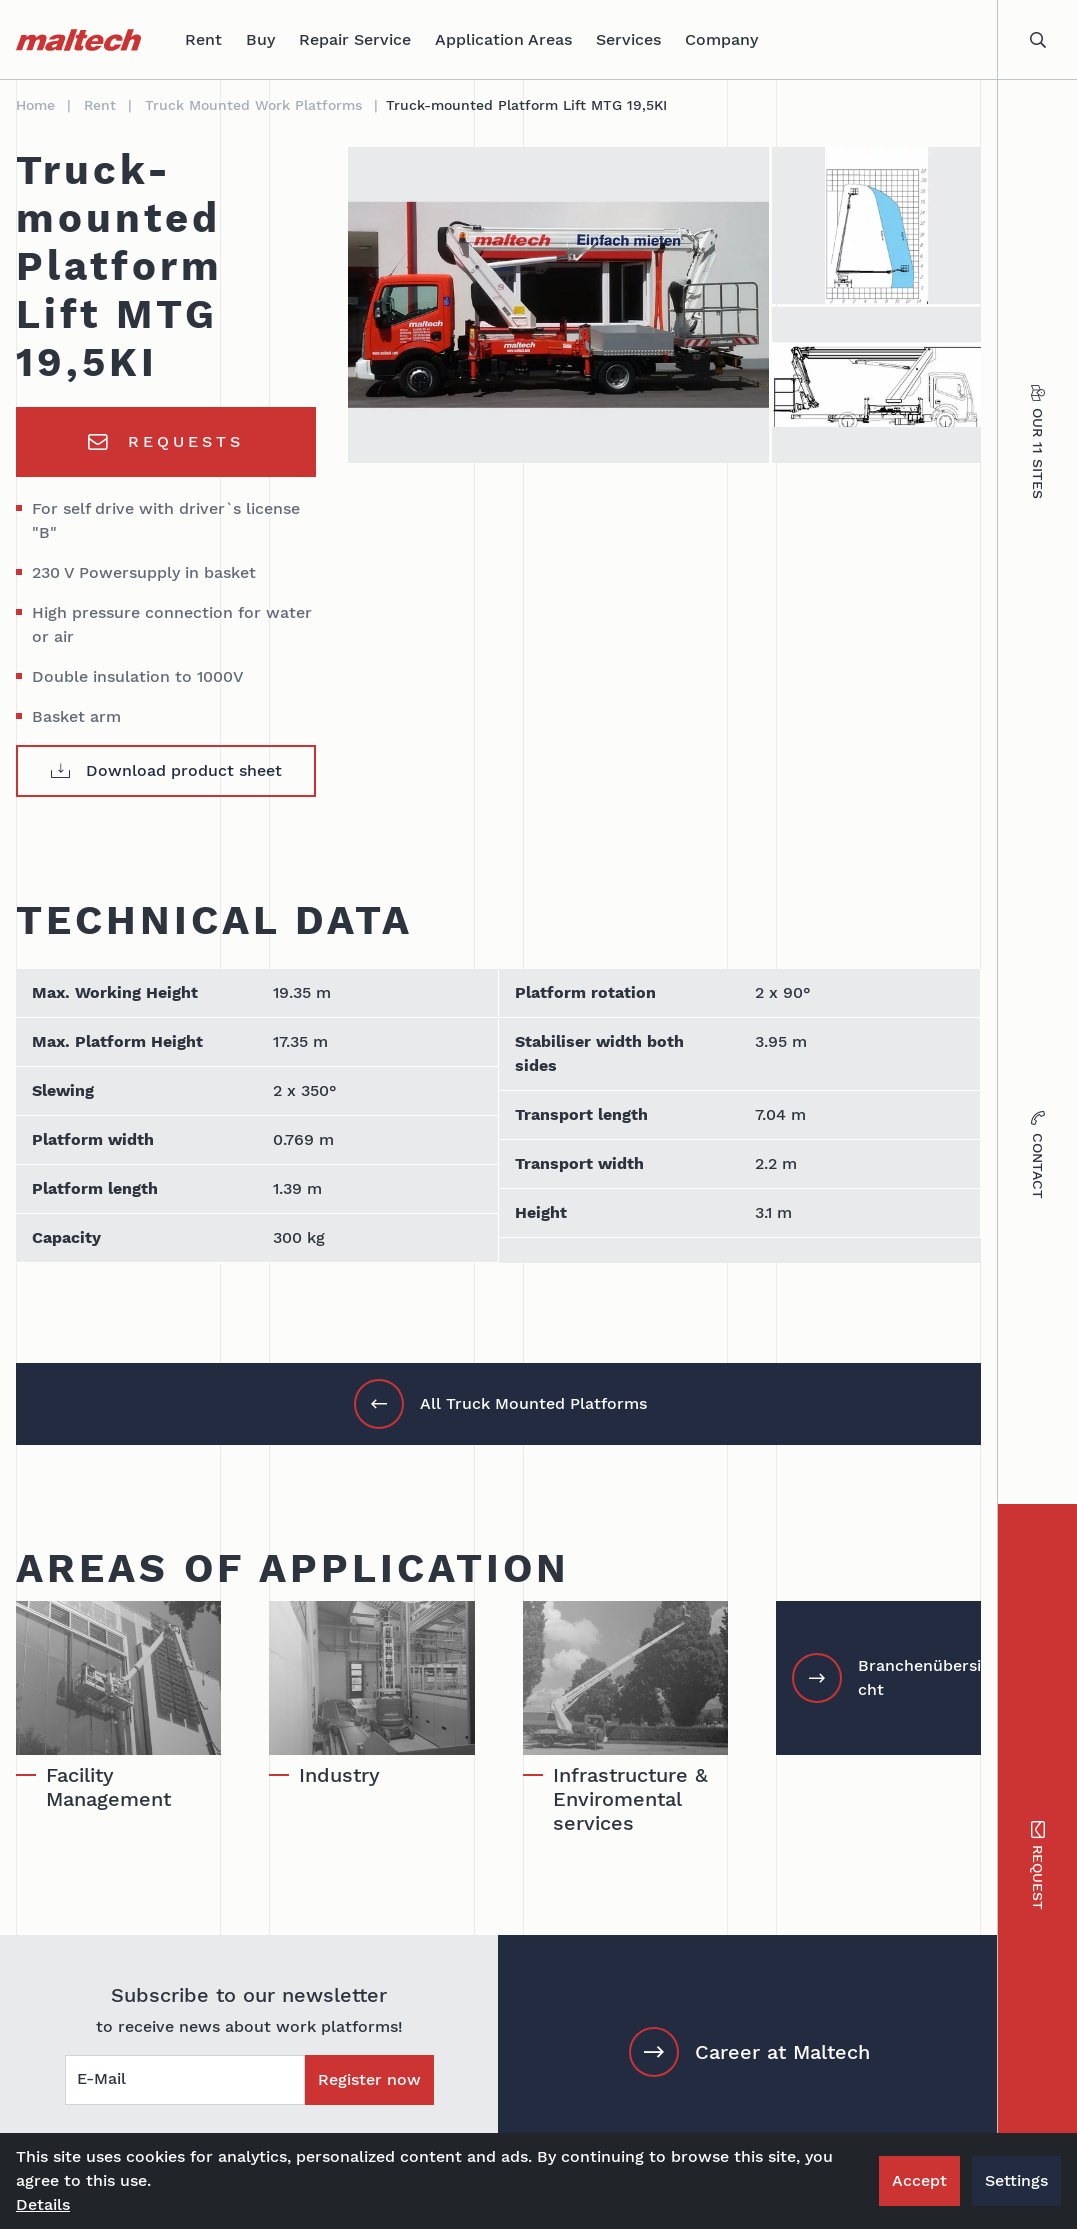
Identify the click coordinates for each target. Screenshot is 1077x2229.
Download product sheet (166, 771)
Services (628, 39)
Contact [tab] (1037, 1155)
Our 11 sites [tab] (1037, 442)
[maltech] (78, 40)
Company (721, 39)
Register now (369, 2079)
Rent (203, 39)
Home (35, 105)
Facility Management (108, 1787)
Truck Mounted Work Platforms (253, 105)
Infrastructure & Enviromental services (630, 1799)
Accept (919, 2180)
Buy (260, 39)
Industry (339, 1775)
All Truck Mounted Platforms (500, 1404)
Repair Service (355, 39)
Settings (1016, 2180)
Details (43, 2204)
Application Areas (503, 39)
